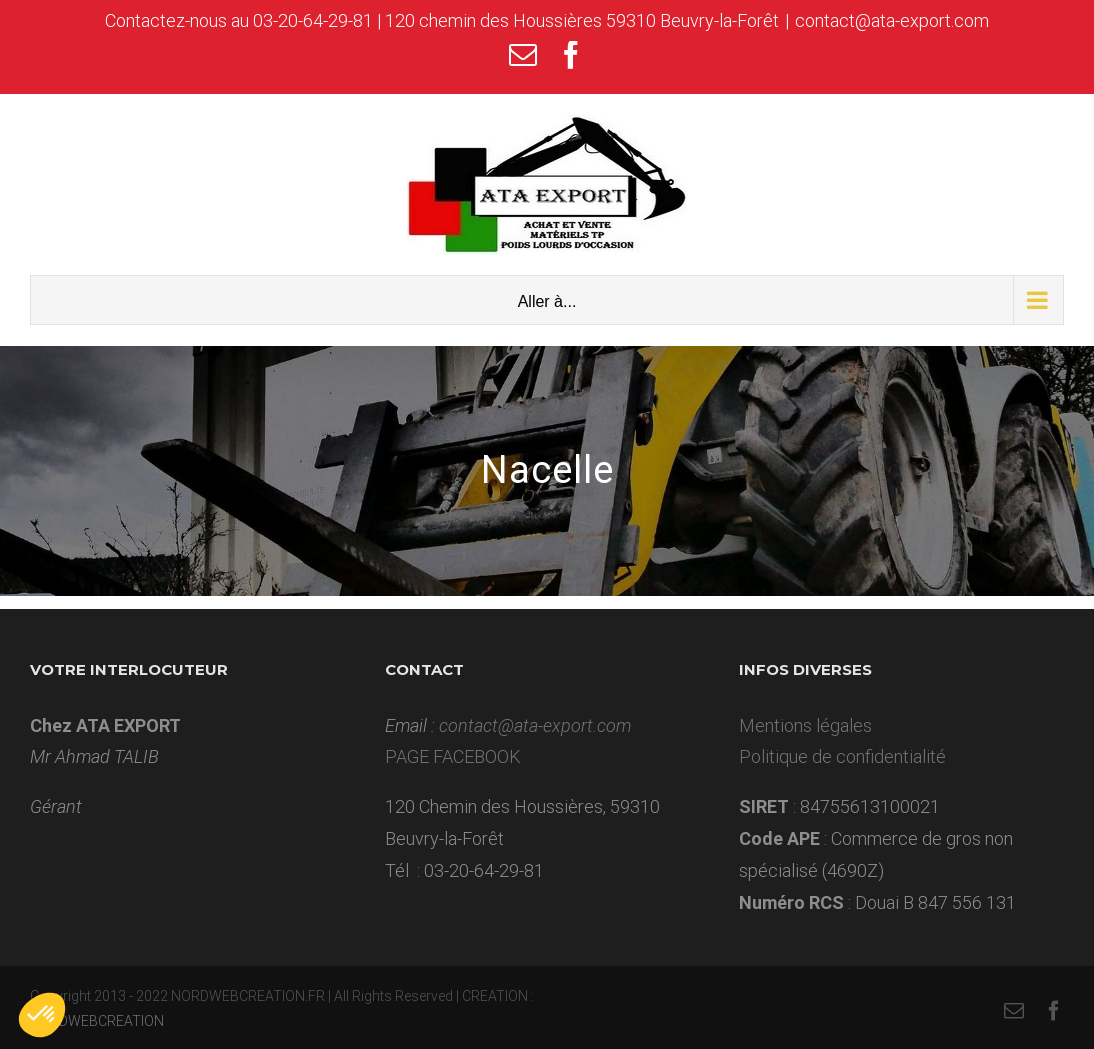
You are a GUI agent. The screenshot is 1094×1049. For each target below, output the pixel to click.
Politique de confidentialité (842, 756)
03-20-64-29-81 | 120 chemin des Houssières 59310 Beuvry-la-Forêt (516, 20)
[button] (42, 1015)
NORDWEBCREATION (97, 1021)
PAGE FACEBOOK (453, 756)
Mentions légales (805, 725)
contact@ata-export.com (892, 20)
